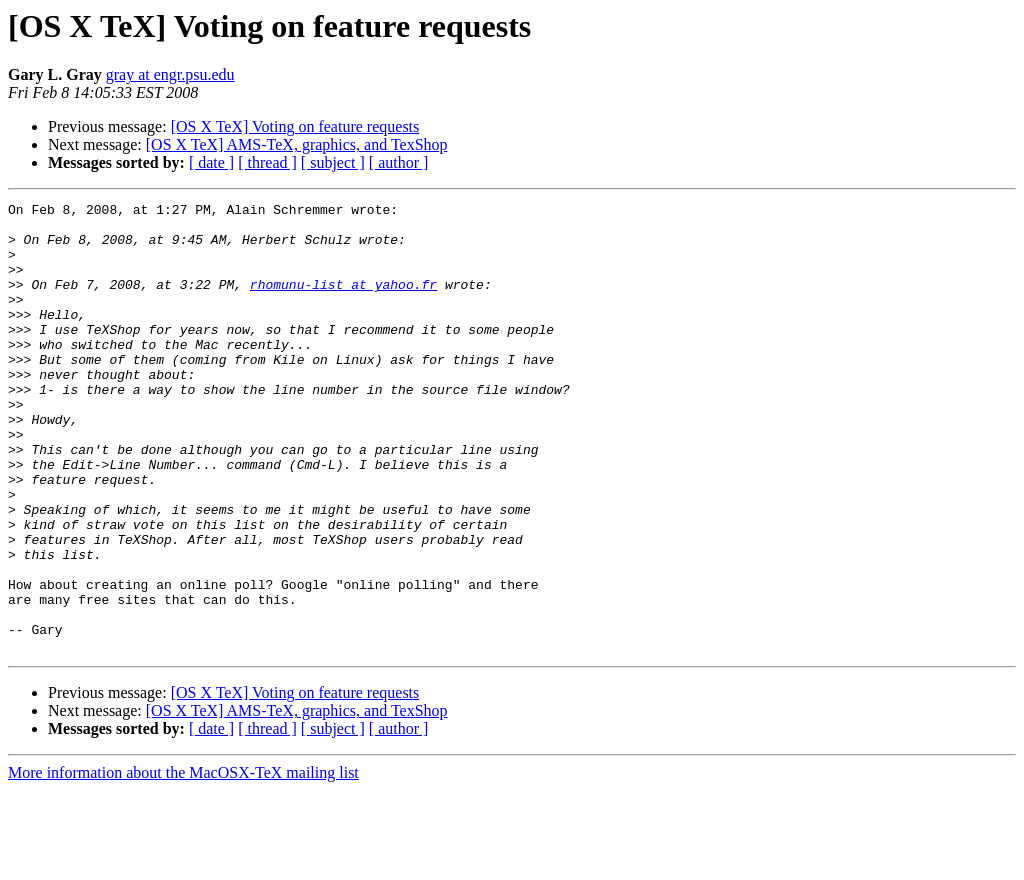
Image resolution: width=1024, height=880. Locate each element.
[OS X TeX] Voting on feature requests (295, 126)
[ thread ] (267, 162)
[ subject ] (333, 162)
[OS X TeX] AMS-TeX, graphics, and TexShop (297, 144)
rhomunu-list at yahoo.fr (343, 302)
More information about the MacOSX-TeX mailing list (183, 862)
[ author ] (399, 162)
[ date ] (211, 162)
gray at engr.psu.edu (170, 74)
